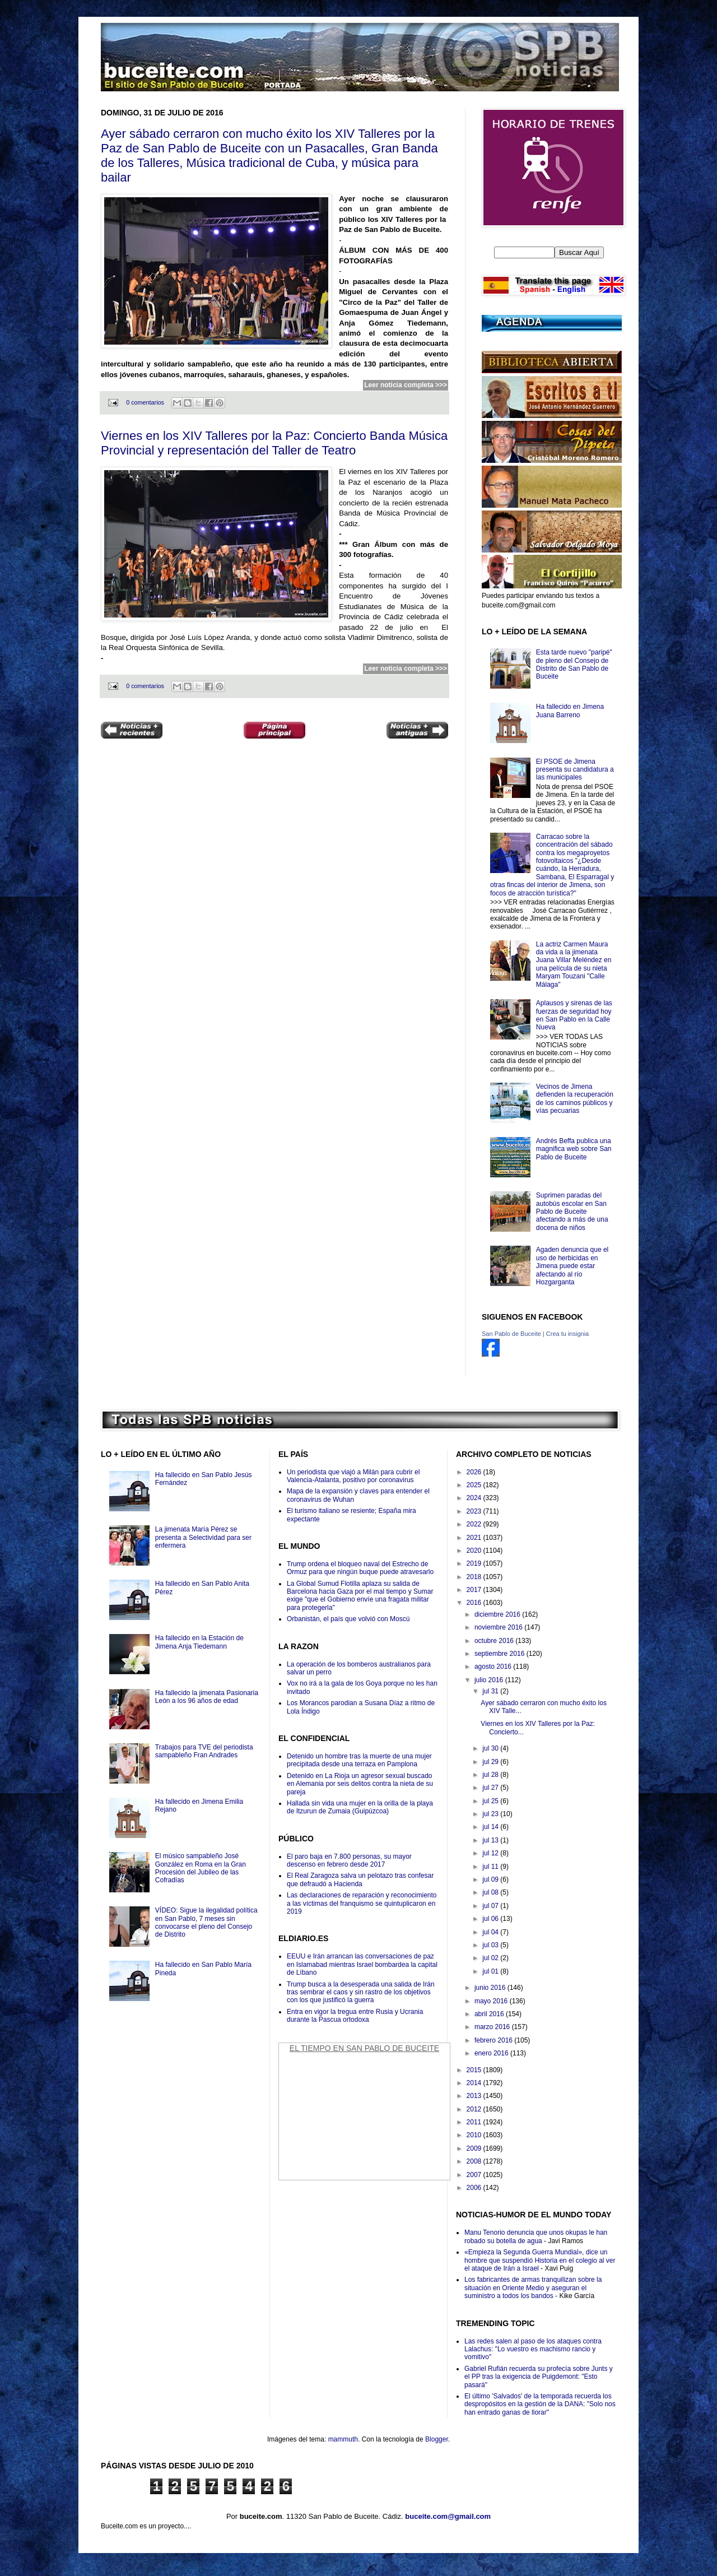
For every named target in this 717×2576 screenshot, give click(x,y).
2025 (475, 1485)
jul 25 (491, 1801)
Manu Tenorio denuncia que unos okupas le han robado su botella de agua (535, 2236)
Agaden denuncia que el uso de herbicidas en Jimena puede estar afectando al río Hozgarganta (572, 1266)
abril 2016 (490, 2014)
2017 (475, 1590)
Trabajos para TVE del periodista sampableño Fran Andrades (204, 1751)
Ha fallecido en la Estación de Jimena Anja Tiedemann (199, 1642)
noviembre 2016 (499, 1627)
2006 (475, 2188)
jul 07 (491, 1906)
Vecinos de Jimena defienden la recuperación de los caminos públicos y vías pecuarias (574, 1099)
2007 (475, 2175)
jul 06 (491, 1919)
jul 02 (491, 1958)
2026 (475, 1472)
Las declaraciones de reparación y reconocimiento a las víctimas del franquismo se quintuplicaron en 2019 (362, 1903)
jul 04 (491, 1932)
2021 (475, 1538)
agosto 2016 (493, 1666)
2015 (475, 2070)
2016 (475, 1603)
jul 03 (491, 1945)
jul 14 (491, 1827)
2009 (475, 2148)
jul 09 (491, 1879)
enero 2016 (492, 2053)
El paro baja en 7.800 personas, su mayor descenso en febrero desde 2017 (349, 1860)
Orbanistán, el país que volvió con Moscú (348, 1619)
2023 (475, 1511)
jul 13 (491, 1840)
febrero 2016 (494, 2040)
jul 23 (491, 1814)
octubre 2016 (494, 1641)
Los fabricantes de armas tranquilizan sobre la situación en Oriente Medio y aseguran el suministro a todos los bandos (533, 2288)
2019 (475, 1563)
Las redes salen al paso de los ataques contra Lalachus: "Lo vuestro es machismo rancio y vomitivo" (533, 2349)
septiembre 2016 (500, 1654)
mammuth (343, 2439)
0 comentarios (145, 402)
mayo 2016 (492, 2001)
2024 (475, 1498)
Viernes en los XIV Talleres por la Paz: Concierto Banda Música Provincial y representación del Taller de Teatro (274, 443)
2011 (475, 2122)
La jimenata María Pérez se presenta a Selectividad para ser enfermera (203, 1537)
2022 (475, 1524)
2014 (475, 2083)
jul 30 (491, 1748)
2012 (475, 2109)
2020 (475, 1550)
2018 (475, 1577)
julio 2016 (489, 1680)
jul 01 (491, 1971)
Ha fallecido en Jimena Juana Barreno (570, 710)
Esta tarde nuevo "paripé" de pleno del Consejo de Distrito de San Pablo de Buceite (574, 664)
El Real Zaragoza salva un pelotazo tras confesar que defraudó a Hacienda (360, 1879)
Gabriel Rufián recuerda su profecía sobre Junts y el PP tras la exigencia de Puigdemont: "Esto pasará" (538, 2377)
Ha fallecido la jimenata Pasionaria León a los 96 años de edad (206, 1697)
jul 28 (491, 1775)
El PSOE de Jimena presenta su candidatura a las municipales (575, 770)
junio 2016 (491, 1988)
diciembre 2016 (498, 1614)
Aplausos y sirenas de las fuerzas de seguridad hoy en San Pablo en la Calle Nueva (574, 1015)
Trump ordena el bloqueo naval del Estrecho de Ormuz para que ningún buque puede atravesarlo (360, 1568)
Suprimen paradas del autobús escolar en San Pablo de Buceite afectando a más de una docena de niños (572, 1211)
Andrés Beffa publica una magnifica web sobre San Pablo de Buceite (574, 1149)
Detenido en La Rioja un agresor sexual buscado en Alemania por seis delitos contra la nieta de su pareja (360, 1784)
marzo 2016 (493, 2027)
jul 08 (491, 1892)
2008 (475, 2161)
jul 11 (491, 1866)
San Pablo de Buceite (511, 1333)
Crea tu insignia (567, 1333)
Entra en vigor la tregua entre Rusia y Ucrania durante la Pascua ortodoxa (355, 2015)
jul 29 (491, 1762)
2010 (475, 2135)
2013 (475, 2096)
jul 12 (491, 1853)
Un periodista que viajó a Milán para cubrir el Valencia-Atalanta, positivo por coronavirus (353, 1476)
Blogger (436, 2439)
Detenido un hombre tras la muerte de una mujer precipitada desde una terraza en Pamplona (359, 1760)
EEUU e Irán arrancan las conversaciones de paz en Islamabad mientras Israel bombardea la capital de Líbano (362, 1964)
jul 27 (491, 1787)
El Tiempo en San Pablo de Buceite (364, 2048)
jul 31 (491, 1691)
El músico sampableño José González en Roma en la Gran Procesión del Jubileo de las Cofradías (200, 1868)
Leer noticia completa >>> (405, 385)
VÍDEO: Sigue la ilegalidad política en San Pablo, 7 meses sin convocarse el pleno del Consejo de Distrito (206, 1922)
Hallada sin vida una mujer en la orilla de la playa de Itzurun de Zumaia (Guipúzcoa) (360, 1807)
